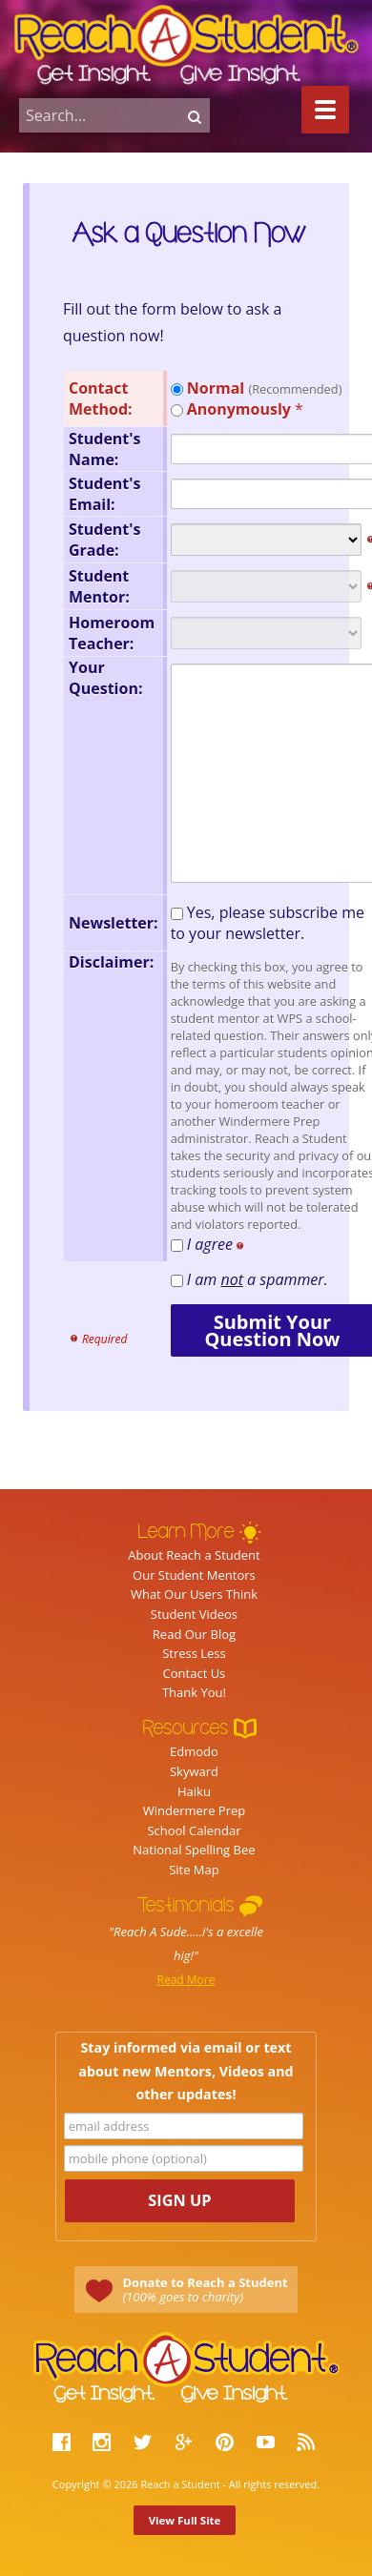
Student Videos (194, 1614)
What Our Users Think (194, 1594)
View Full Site (185, 2520)
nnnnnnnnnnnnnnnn (266, 539)
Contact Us (194, 1673)
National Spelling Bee (194, 1849)
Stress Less (194, 1653)
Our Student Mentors (194, 1575)
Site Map (194, 1869)
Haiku (194, 1791)
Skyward (194, 1771)
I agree (219, 1244)
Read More (186, 1980)
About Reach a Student (193, 1555)
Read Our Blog (194, 1634)
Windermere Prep (194, 1810)
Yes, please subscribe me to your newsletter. (267, 923)
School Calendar (193, 1830)
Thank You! (194, 1692)
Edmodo (194, 1751)
